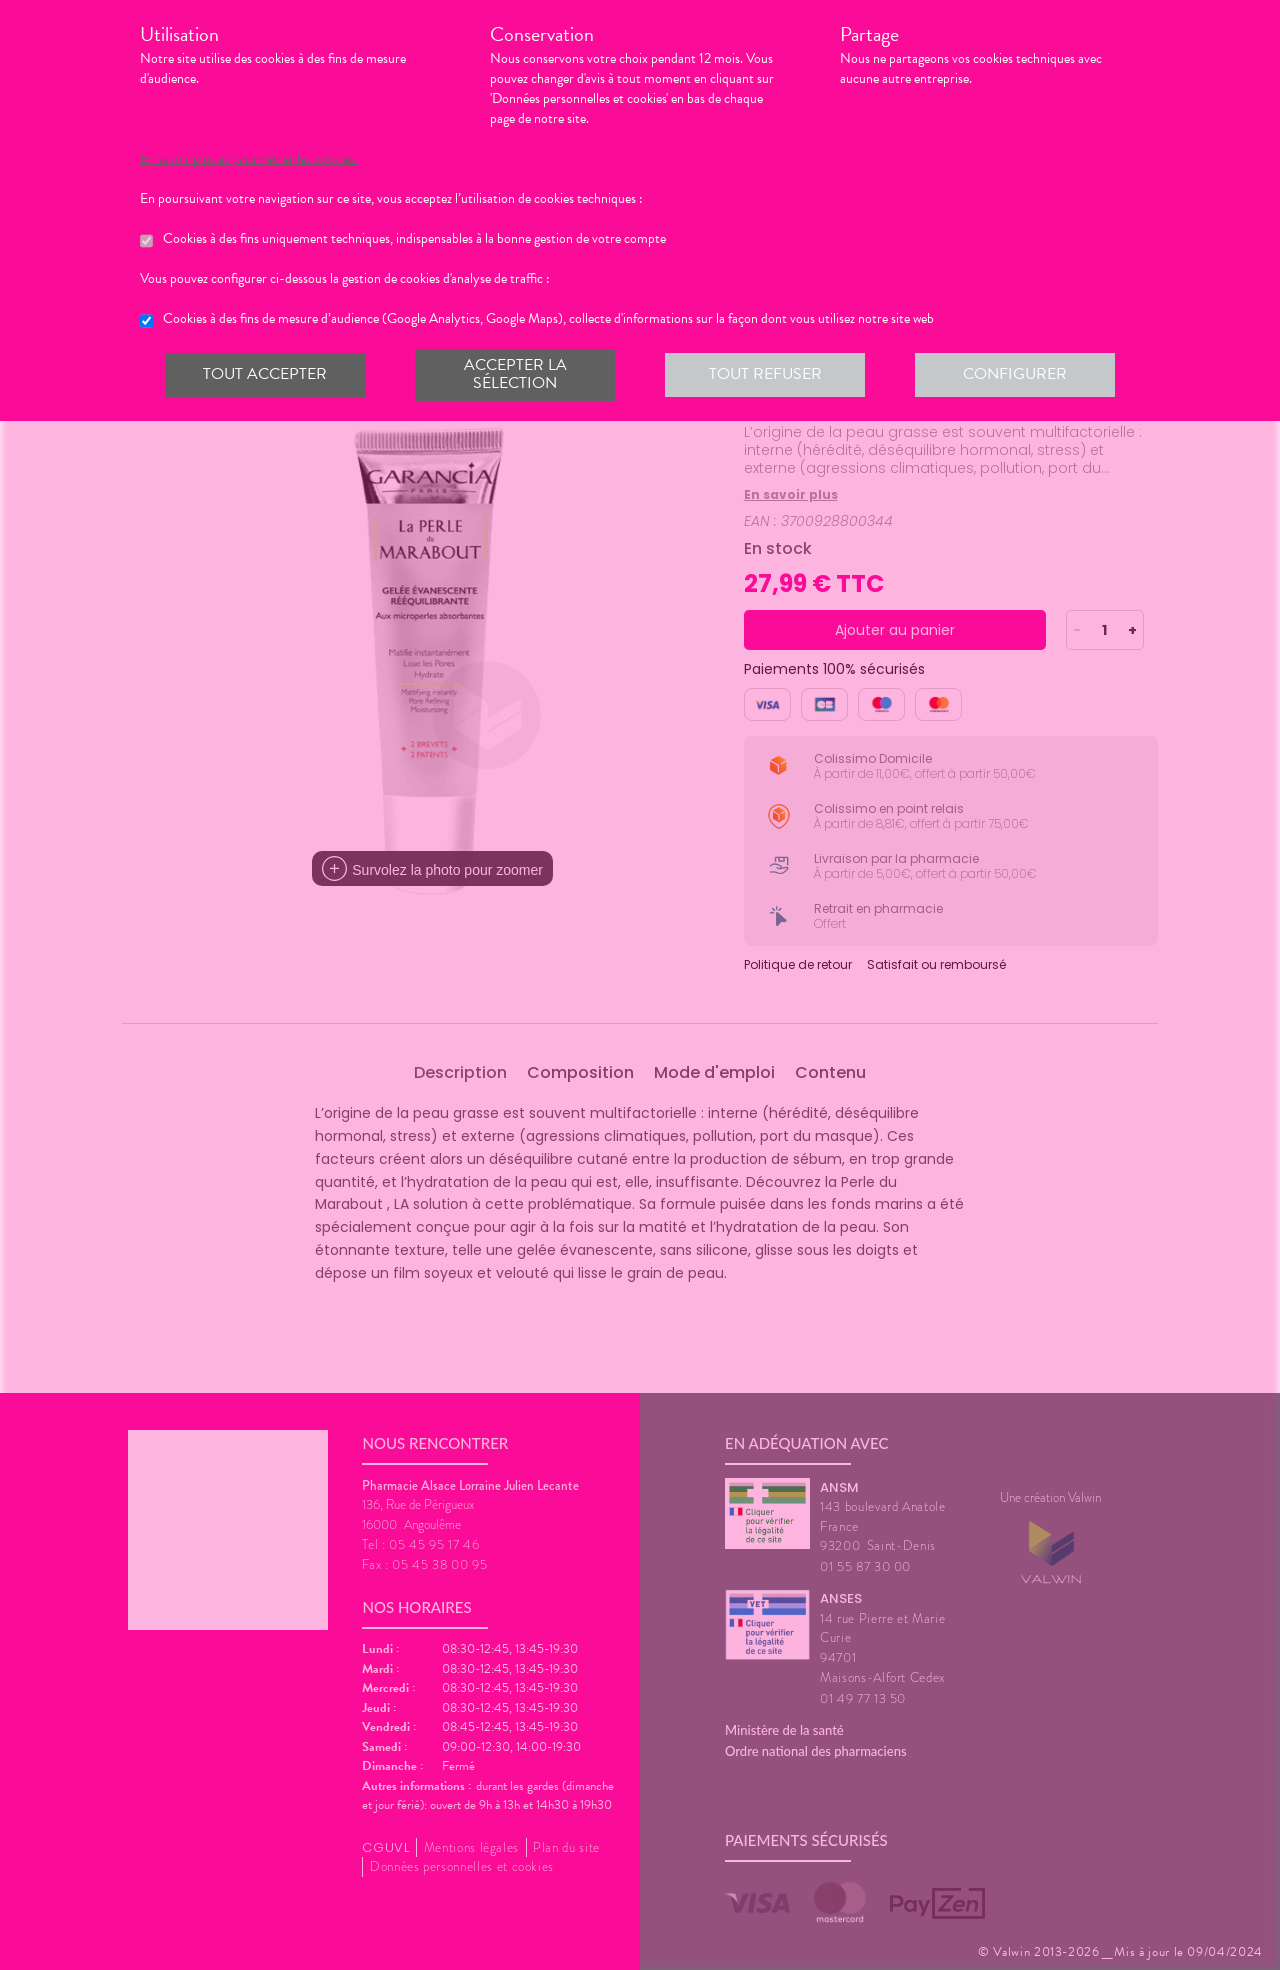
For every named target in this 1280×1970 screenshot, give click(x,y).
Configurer (1015, 374)
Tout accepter (265, 374)
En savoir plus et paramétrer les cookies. (248, 159)
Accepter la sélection (515, 374)
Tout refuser (765, 374)
